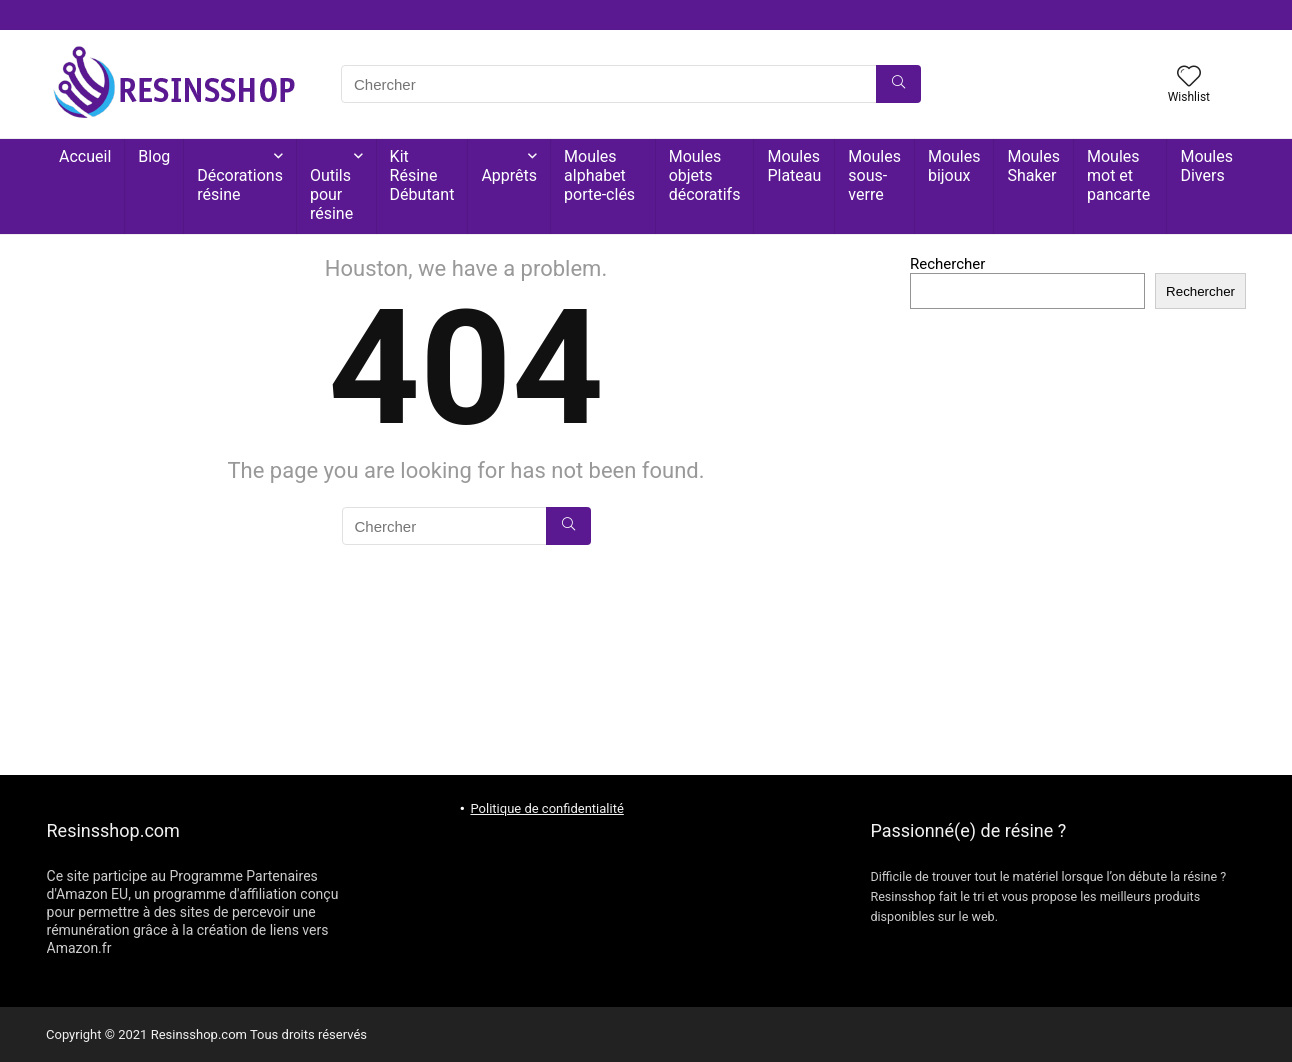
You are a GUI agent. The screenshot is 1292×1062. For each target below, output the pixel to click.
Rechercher (947, 264)
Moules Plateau (794, 166)
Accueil (85, 156)
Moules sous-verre (874, 175)
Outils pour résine (331, 194)
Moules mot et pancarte (1118, 175)
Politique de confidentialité (546, 808)
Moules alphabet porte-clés (599, 175)
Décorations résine (240, 185)
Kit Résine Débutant (422, 175)
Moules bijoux (954, 166)
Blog (154, 156)
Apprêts (509, 175)
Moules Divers (1206, 166)
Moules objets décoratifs (705, 175)
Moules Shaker (1033, 166)
